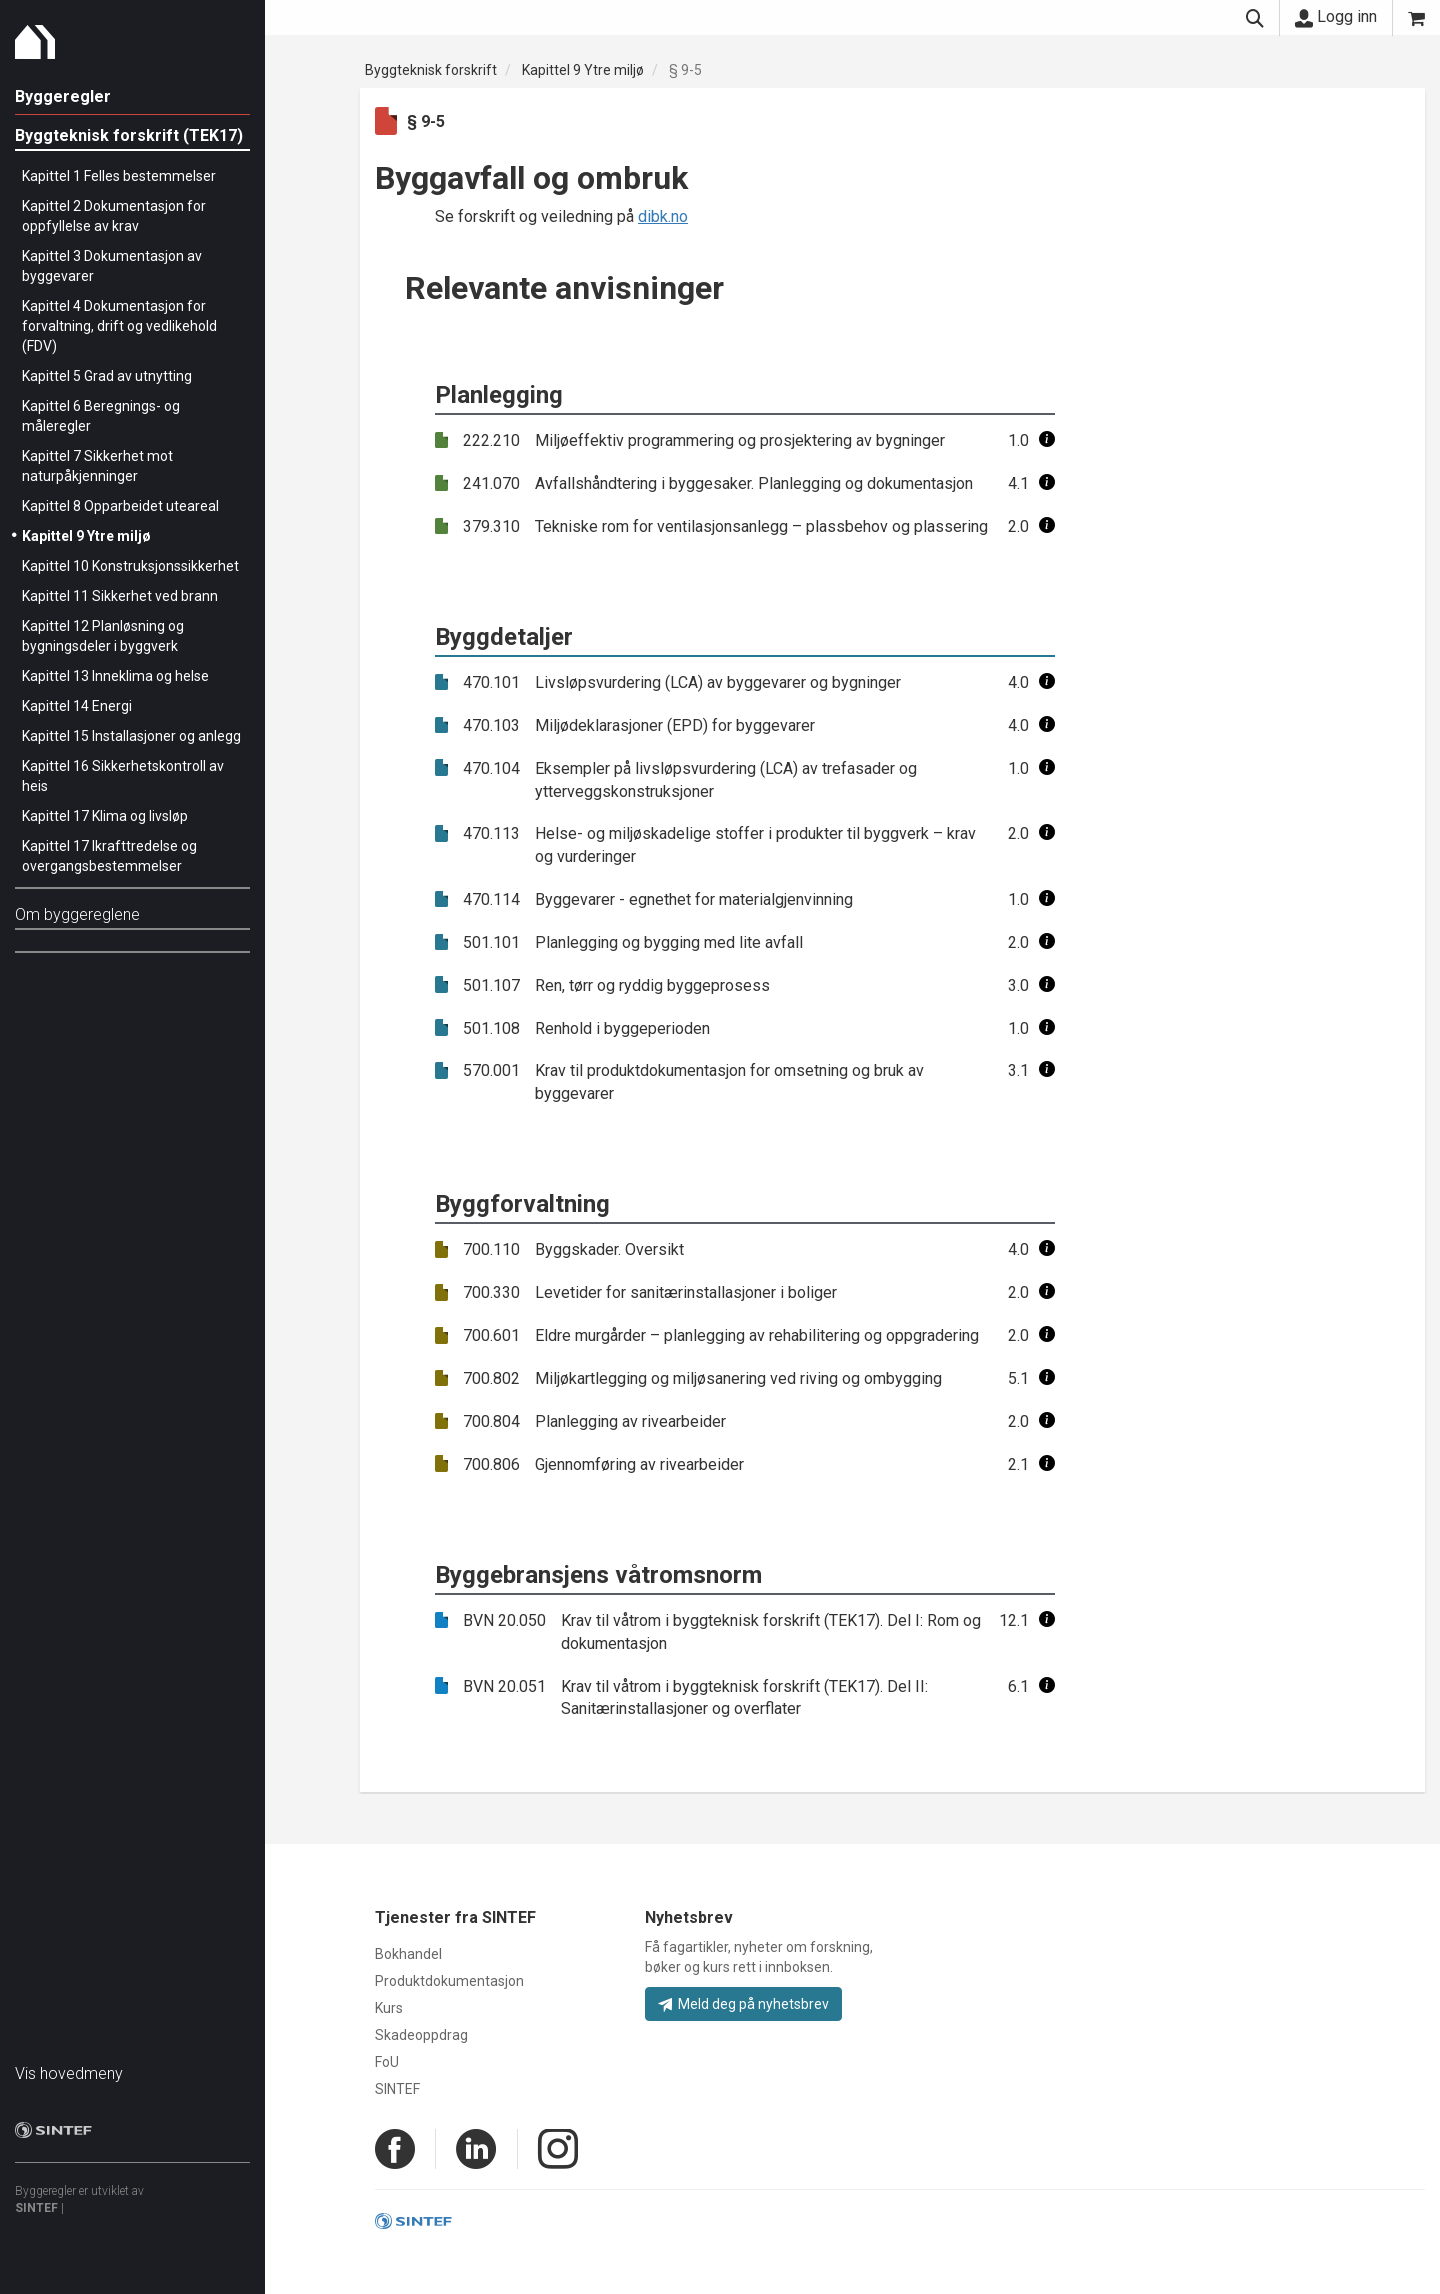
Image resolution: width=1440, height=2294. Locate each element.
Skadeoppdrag (421, 2035)
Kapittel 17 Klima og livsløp (105, 816)
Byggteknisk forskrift (431, 70)
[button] (1047, 440)
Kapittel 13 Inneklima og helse (115, 676)
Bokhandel (408, 1954)
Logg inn (1336, 17)
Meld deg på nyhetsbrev (743, 2004)
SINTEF (36, 2208)
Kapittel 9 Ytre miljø (86, 536)
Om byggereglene (77, 914)
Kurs (389, 2008)
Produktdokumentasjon (449, 1981)
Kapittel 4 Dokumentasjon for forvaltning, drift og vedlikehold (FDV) (119, 326)
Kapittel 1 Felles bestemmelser (119, 176)
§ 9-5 (685, 70)
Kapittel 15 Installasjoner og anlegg (131, 736)
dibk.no (663, 216)
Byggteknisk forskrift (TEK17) (129, 135)
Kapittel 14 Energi (77, 706)
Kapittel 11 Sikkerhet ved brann (120, 596)
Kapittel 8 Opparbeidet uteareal (120, 506)
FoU (387, 2062)
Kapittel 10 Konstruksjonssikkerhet (130, 566)
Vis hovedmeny (69, 2073)
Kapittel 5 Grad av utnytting (107, 376)
